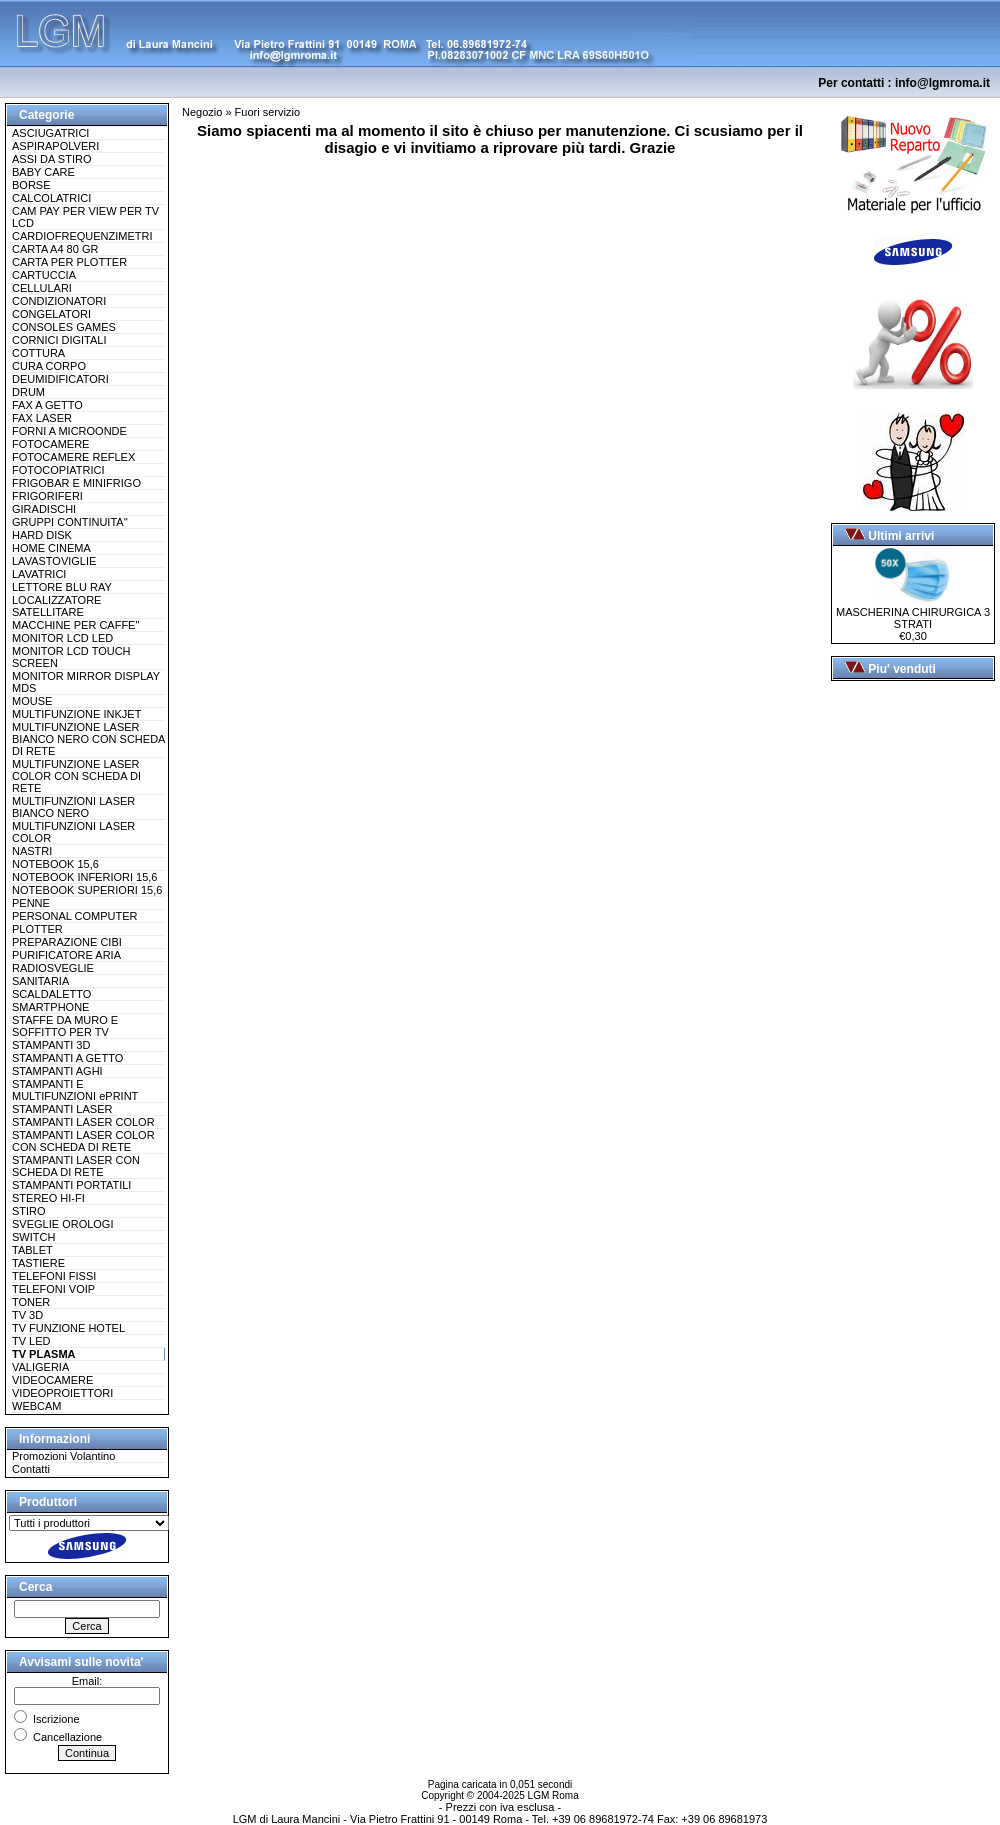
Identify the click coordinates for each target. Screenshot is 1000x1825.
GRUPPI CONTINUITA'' (70, 522)
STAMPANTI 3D (51, 1045)
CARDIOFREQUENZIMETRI (82, 236)
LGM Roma (553, 1795)
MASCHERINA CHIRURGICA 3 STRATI (913, 613)
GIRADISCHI (44, 509)
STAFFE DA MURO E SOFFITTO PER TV (65, 1026)
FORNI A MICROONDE (69, 431)
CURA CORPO (49, 366)
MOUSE (32, 701)
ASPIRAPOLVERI (55, 146)
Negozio (202, 112)
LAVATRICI (39, 574)
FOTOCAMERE (50, 444)
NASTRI (32, 851)
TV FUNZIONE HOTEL (68, 1328)
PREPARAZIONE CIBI (67, 942)
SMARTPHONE (50, 1007)
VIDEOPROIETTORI (62, 1393)
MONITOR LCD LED (62, 638)
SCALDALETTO (51, 994)
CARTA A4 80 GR (55, 249)
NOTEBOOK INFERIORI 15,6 (84, 877)
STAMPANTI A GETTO (67, 1058)
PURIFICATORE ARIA (66, 955)
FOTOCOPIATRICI (58, 470)
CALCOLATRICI (51, 198)
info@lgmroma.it (942, 83)
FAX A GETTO (47, 405)
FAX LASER (42, 418)
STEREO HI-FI (48, 1198)
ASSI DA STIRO (51, 159)
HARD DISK (42, 535)
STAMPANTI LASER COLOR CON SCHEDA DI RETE (83, 1141)
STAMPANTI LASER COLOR (83, 1122)
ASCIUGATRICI (50, 133)
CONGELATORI (51, 314)
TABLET (32, 1250)
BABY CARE (43, 172)
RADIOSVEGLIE (53, 968)
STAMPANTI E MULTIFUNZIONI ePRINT (75, 1090)
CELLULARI (42, 288)
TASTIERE (38, 1263)
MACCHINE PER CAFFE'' (76, 625)
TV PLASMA (44, 1354)
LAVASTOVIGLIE (54, 561)
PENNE (31, 903)
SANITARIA (40, 981)
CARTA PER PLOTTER (69, 262)
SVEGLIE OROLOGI (62, 1224)
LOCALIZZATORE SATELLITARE (56, 606)
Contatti (31, 1469)
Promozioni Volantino (63, 1456)
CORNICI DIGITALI (59, 340)
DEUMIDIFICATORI (60, 379)
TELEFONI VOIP (53, 1289)
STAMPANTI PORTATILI (71, 1185)
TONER (31, 1302)
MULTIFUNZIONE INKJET (76, 714)
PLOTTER (37, 929)
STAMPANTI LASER (62, 1109)
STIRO (29, 1211)
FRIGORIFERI (47, 496)
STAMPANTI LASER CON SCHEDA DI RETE (76, 1166)
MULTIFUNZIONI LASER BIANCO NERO (73, 807)
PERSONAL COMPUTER (75, 916)
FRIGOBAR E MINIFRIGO (76, 483)
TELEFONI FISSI (54, 1276)
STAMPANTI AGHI (57, 1071)
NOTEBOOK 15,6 (55, 864)
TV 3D (27, 1315)
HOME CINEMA (51, 548)
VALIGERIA (40, 1367)
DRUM (28, 392)
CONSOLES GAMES (64, 327)
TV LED (31, 1341)
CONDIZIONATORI (59, 301)
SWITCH (33, 1237)
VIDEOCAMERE (52, 1380)
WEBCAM (37, 1406)
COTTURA (38, 353)
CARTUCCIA (44, 275)
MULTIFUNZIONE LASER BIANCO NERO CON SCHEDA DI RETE (88, 739)
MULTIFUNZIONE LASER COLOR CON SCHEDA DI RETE (76, 776)
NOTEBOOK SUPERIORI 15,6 (87, 890)
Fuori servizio (267, 112)
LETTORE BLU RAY (62, 587)
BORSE (31, 185)
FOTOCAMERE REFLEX (73, 457)
